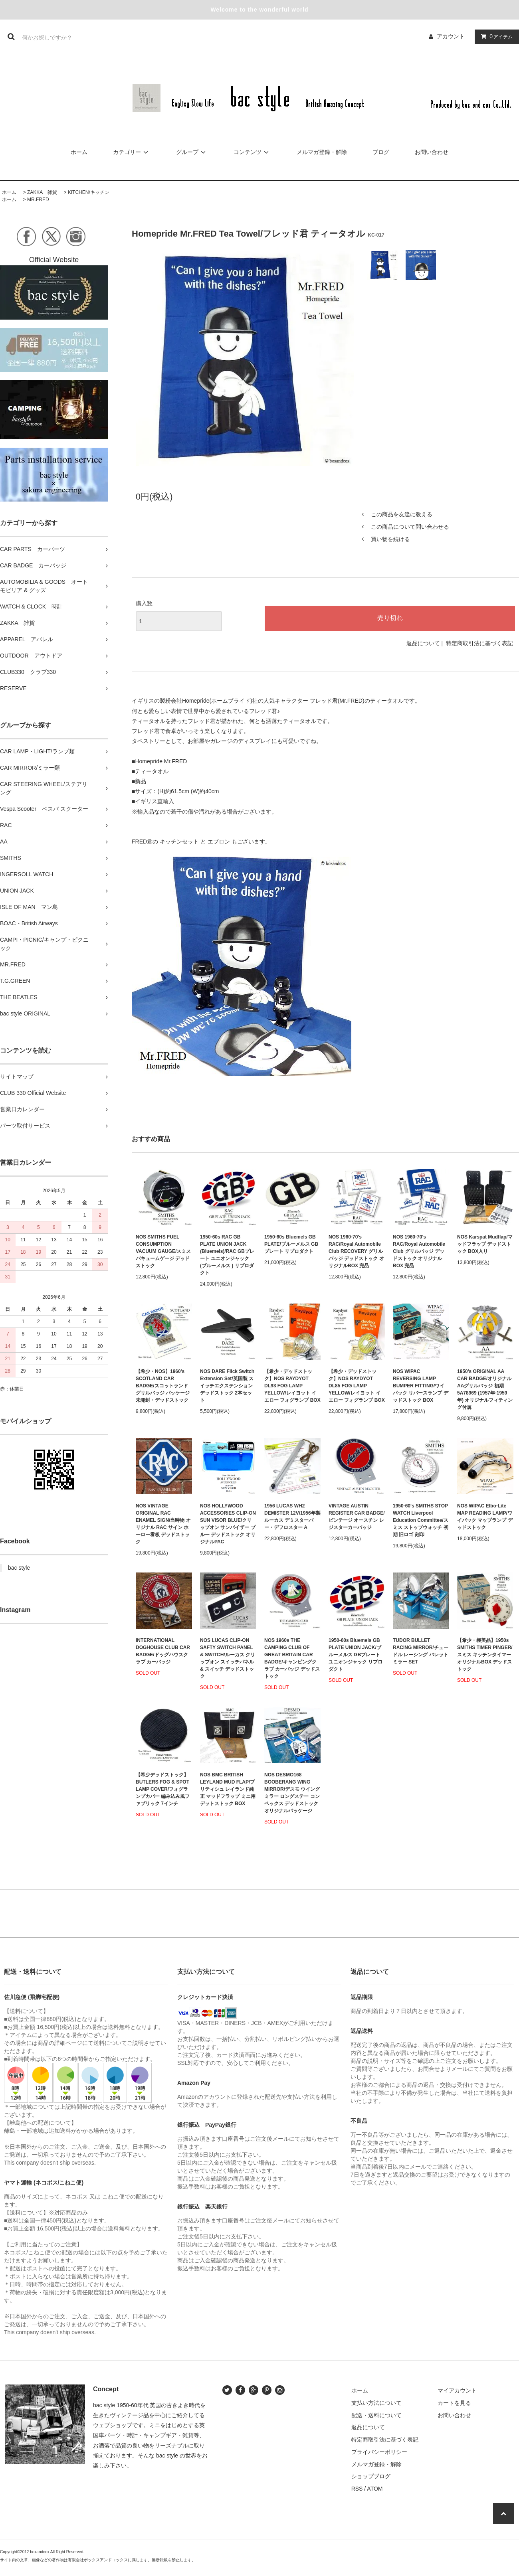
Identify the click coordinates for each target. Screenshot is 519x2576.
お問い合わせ (431, 152)
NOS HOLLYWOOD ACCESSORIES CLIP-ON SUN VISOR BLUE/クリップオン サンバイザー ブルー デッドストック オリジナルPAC (228, 1524)
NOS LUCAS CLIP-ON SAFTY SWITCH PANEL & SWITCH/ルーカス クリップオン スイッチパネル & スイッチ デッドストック (227, 1658)
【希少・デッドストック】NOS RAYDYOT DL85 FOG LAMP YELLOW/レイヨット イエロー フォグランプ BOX (357, 1386)
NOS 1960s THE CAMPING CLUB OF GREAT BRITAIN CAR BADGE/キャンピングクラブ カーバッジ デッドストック (292, 1658)
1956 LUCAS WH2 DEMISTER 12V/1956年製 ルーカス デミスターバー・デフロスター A (292, 1516)
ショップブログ (370, 2476)
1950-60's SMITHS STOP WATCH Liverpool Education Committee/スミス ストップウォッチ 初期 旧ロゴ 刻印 (420, 1520)
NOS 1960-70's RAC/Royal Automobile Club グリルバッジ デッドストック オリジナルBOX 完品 (419, 1251)
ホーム (79, 152)
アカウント (451, 36)
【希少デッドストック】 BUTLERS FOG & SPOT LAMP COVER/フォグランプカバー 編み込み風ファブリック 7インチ (163, 1789)
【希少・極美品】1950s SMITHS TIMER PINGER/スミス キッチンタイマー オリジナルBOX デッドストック (485, 1655)
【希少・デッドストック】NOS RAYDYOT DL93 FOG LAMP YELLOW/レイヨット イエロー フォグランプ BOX (292, 1386)
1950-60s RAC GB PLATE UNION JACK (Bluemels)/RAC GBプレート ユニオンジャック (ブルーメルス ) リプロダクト (227, 1255)
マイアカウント (457, 2390)
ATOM (374, 2488)
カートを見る (454, 2403)
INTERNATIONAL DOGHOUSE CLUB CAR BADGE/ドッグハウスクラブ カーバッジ (163, 1651)
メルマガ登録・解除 (322, 152)
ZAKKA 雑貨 (42, 192)
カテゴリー (132, 152)
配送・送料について (376, 2415)
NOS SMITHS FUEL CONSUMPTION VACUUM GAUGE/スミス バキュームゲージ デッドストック (163, 1251)
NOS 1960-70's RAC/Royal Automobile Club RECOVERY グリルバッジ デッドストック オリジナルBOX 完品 (356, 1251)
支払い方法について (376, 2403)
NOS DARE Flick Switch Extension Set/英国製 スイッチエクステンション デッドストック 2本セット (227, 1386)
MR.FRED (38, 199)
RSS (357, 2488)
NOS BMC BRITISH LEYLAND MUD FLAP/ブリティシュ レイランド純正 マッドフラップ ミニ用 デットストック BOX (228, 1789)
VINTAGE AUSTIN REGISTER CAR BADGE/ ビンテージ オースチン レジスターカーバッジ (357, 1516)
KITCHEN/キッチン (88, 192)
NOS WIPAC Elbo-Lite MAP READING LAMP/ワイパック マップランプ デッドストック (485, 1516)
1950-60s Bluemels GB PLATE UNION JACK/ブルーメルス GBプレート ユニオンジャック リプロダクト (355, 1655)
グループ (192, 152)
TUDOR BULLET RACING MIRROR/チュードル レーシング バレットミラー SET (420, 1651)
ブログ (380, 152)
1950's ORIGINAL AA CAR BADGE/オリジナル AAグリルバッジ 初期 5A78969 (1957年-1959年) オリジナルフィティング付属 (485, 1389)
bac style (19, 1568)
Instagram (15, 1609)
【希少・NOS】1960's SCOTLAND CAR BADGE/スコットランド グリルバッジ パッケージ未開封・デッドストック (163, 1386)
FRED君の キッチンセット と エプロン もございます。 (201, 841)
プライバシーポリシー (379, 2452)
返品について (423, 643)
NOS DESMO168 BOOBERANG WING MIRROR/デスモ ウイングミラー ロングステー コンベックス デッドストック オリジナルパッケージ (292, 1792)
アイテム (495, 36)
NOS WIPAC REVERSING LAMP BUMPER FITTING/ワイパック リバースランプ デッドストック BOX (420, 1386)
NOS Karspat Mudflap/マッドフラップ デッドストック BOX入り (485, 1244)
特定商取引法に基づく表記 (479, 643)
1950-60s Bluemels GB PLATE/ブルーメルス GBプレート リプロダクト (291, 1244)
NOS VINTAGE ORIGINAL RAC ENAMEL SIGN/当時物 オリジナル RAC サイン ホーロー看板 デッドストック (163, 1524)
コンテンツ (252, 152)
